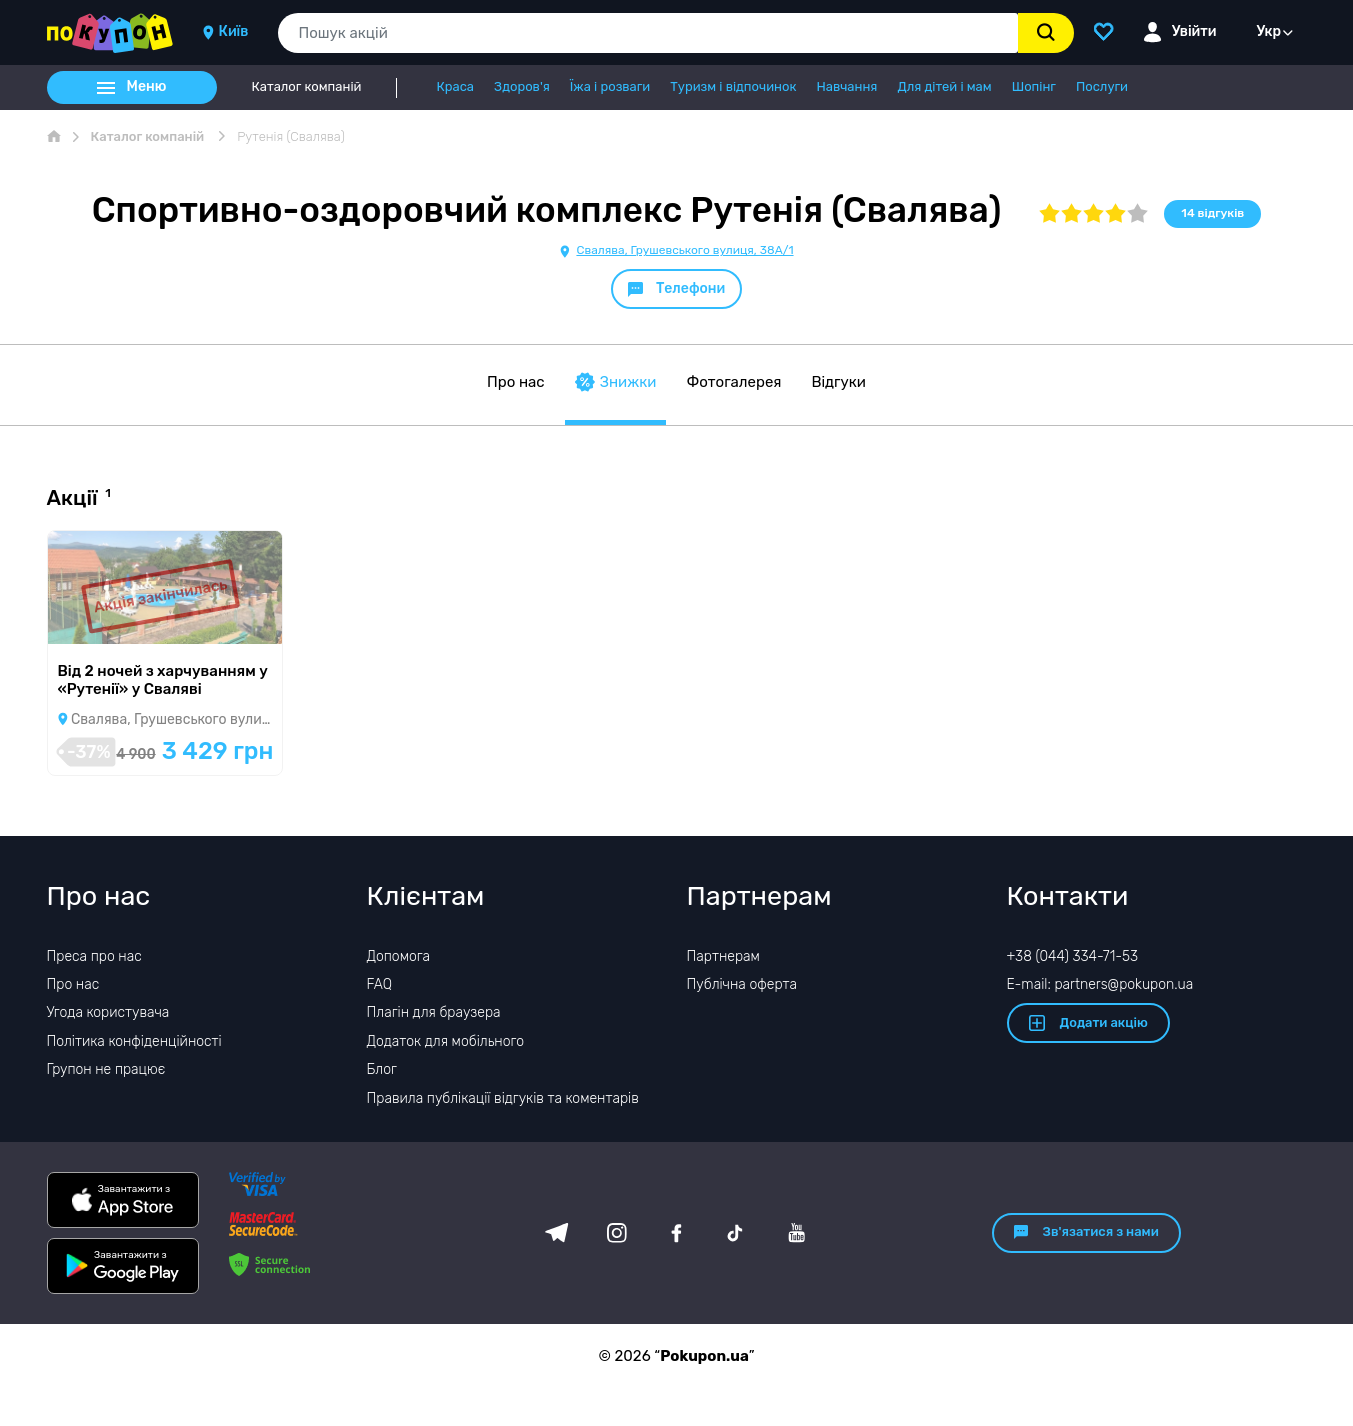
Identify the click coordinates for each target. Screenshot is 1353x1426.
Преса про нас (94, 956)
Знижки (616, 382)
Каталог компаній (307, 87)
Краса (455, 86)
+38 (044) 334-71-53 (1073, 956)
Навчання (846, 86)
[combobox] (647, 33)
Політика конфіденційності (134, 1041)
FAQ (380, 984)
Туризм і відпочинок (733, 86)
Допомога (399, 956)
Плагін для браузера (434, 1012)
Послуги (1102, 86)
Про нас (516, 382)
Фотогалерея (733, 382)
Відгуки (838, 382)
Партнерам (723, 956)
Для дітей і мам (944, 86)
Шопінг (1034, 86)
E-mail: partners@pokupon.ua (1100, 984)
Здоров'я (522, 86)
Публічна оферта (742, 984)
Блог (382, 1069)
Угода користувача (108, 1012)
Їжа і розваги (610, 86)
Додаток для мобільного (445, 1041)
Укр (1269, 31)
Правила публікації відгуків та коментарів (503, 1098)
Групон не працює (106, 1069)
